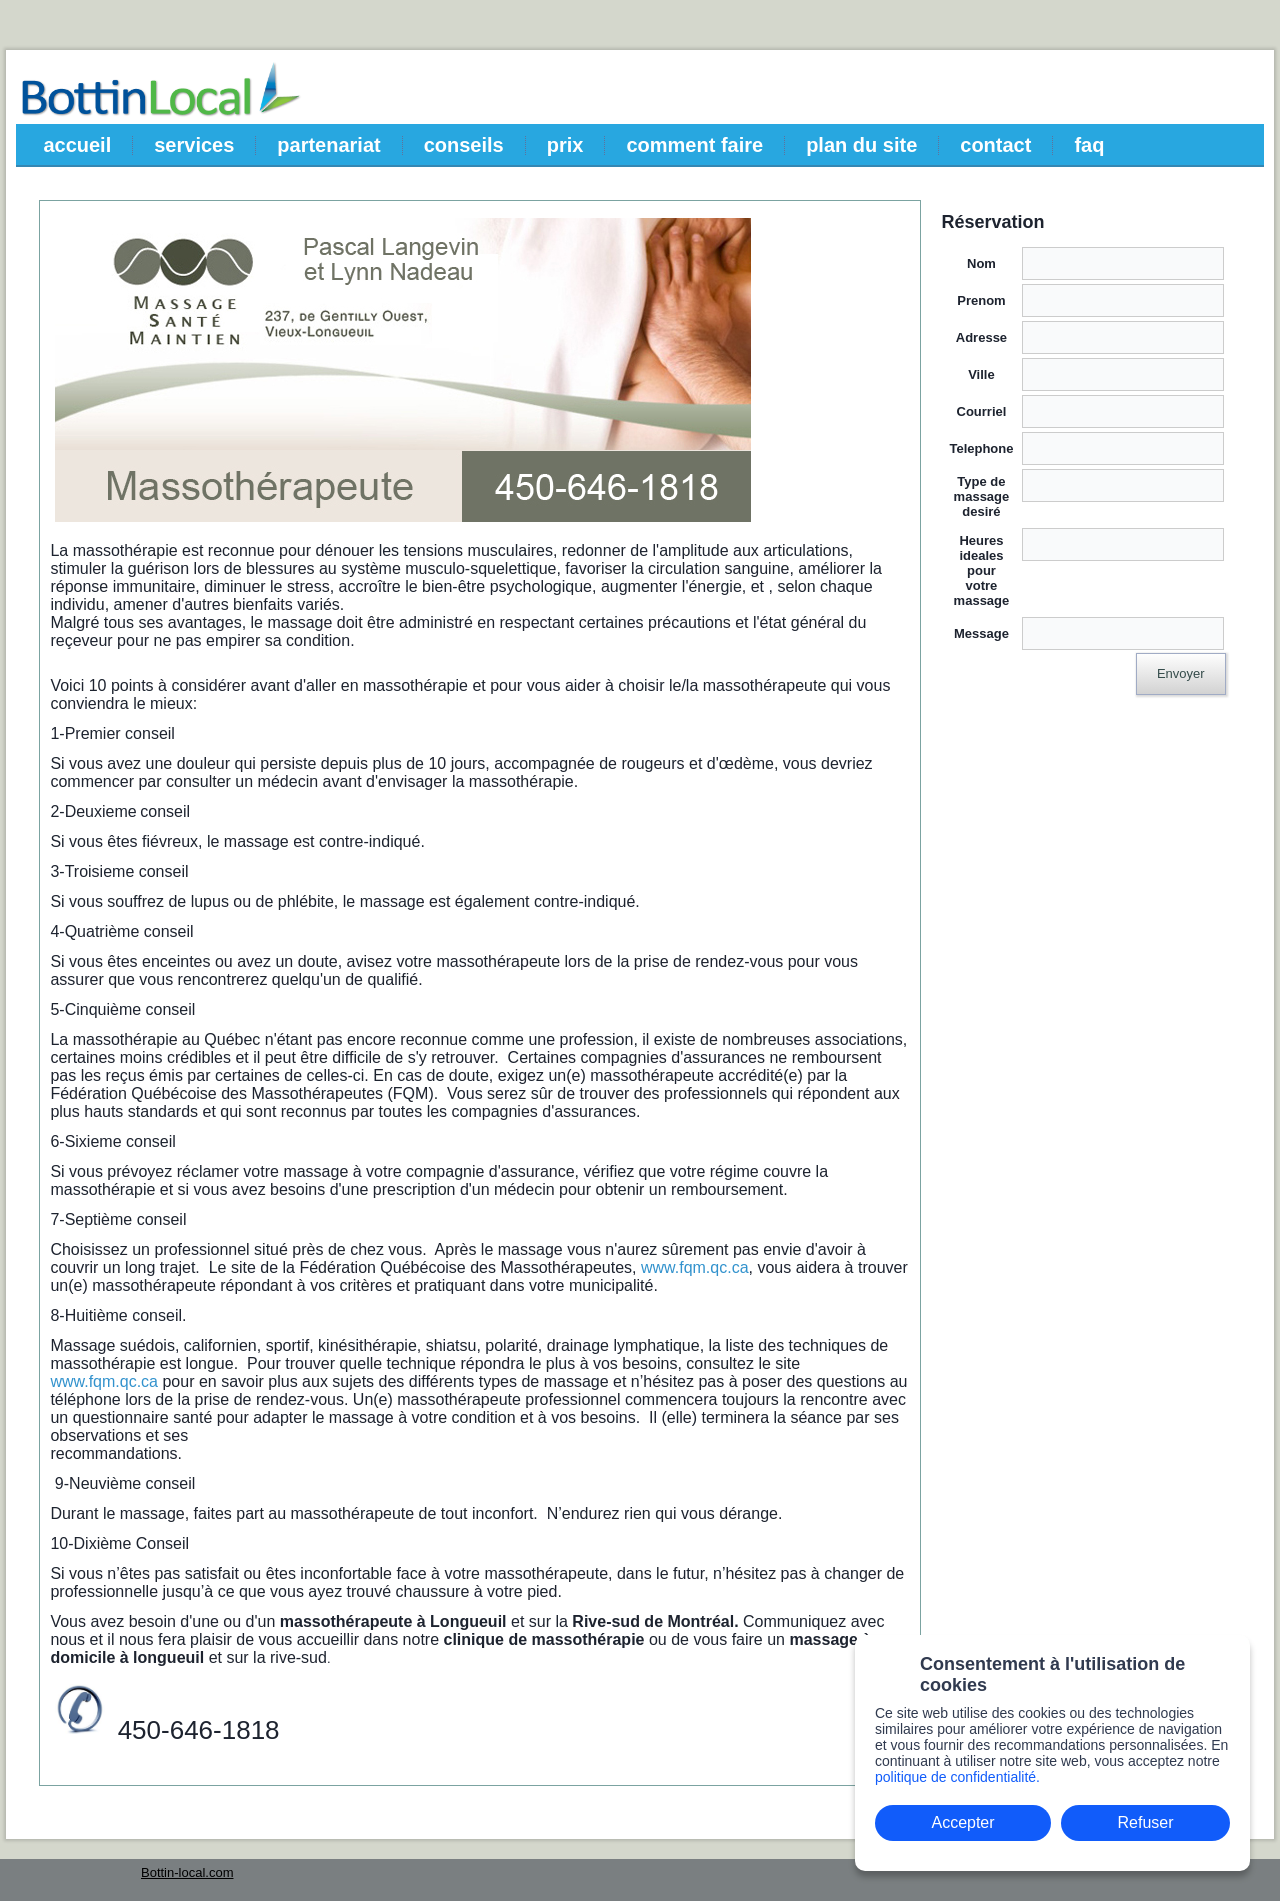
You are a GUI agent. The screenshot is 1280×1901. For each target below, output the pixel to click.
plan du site (861, 145)
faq (1089, 145)
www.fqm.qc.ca (695, 1267)
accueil (77, 145)
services (194, 145)
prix (565, 145)
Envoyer (1181, 673)
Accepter (962, 1822)
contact (995, 145)
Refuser (1146, 1822)
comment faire (694, 145)
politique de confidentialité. (957, 1777)
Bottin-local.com (187, 1872)
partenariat (328, 145)
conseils (464, 145)
